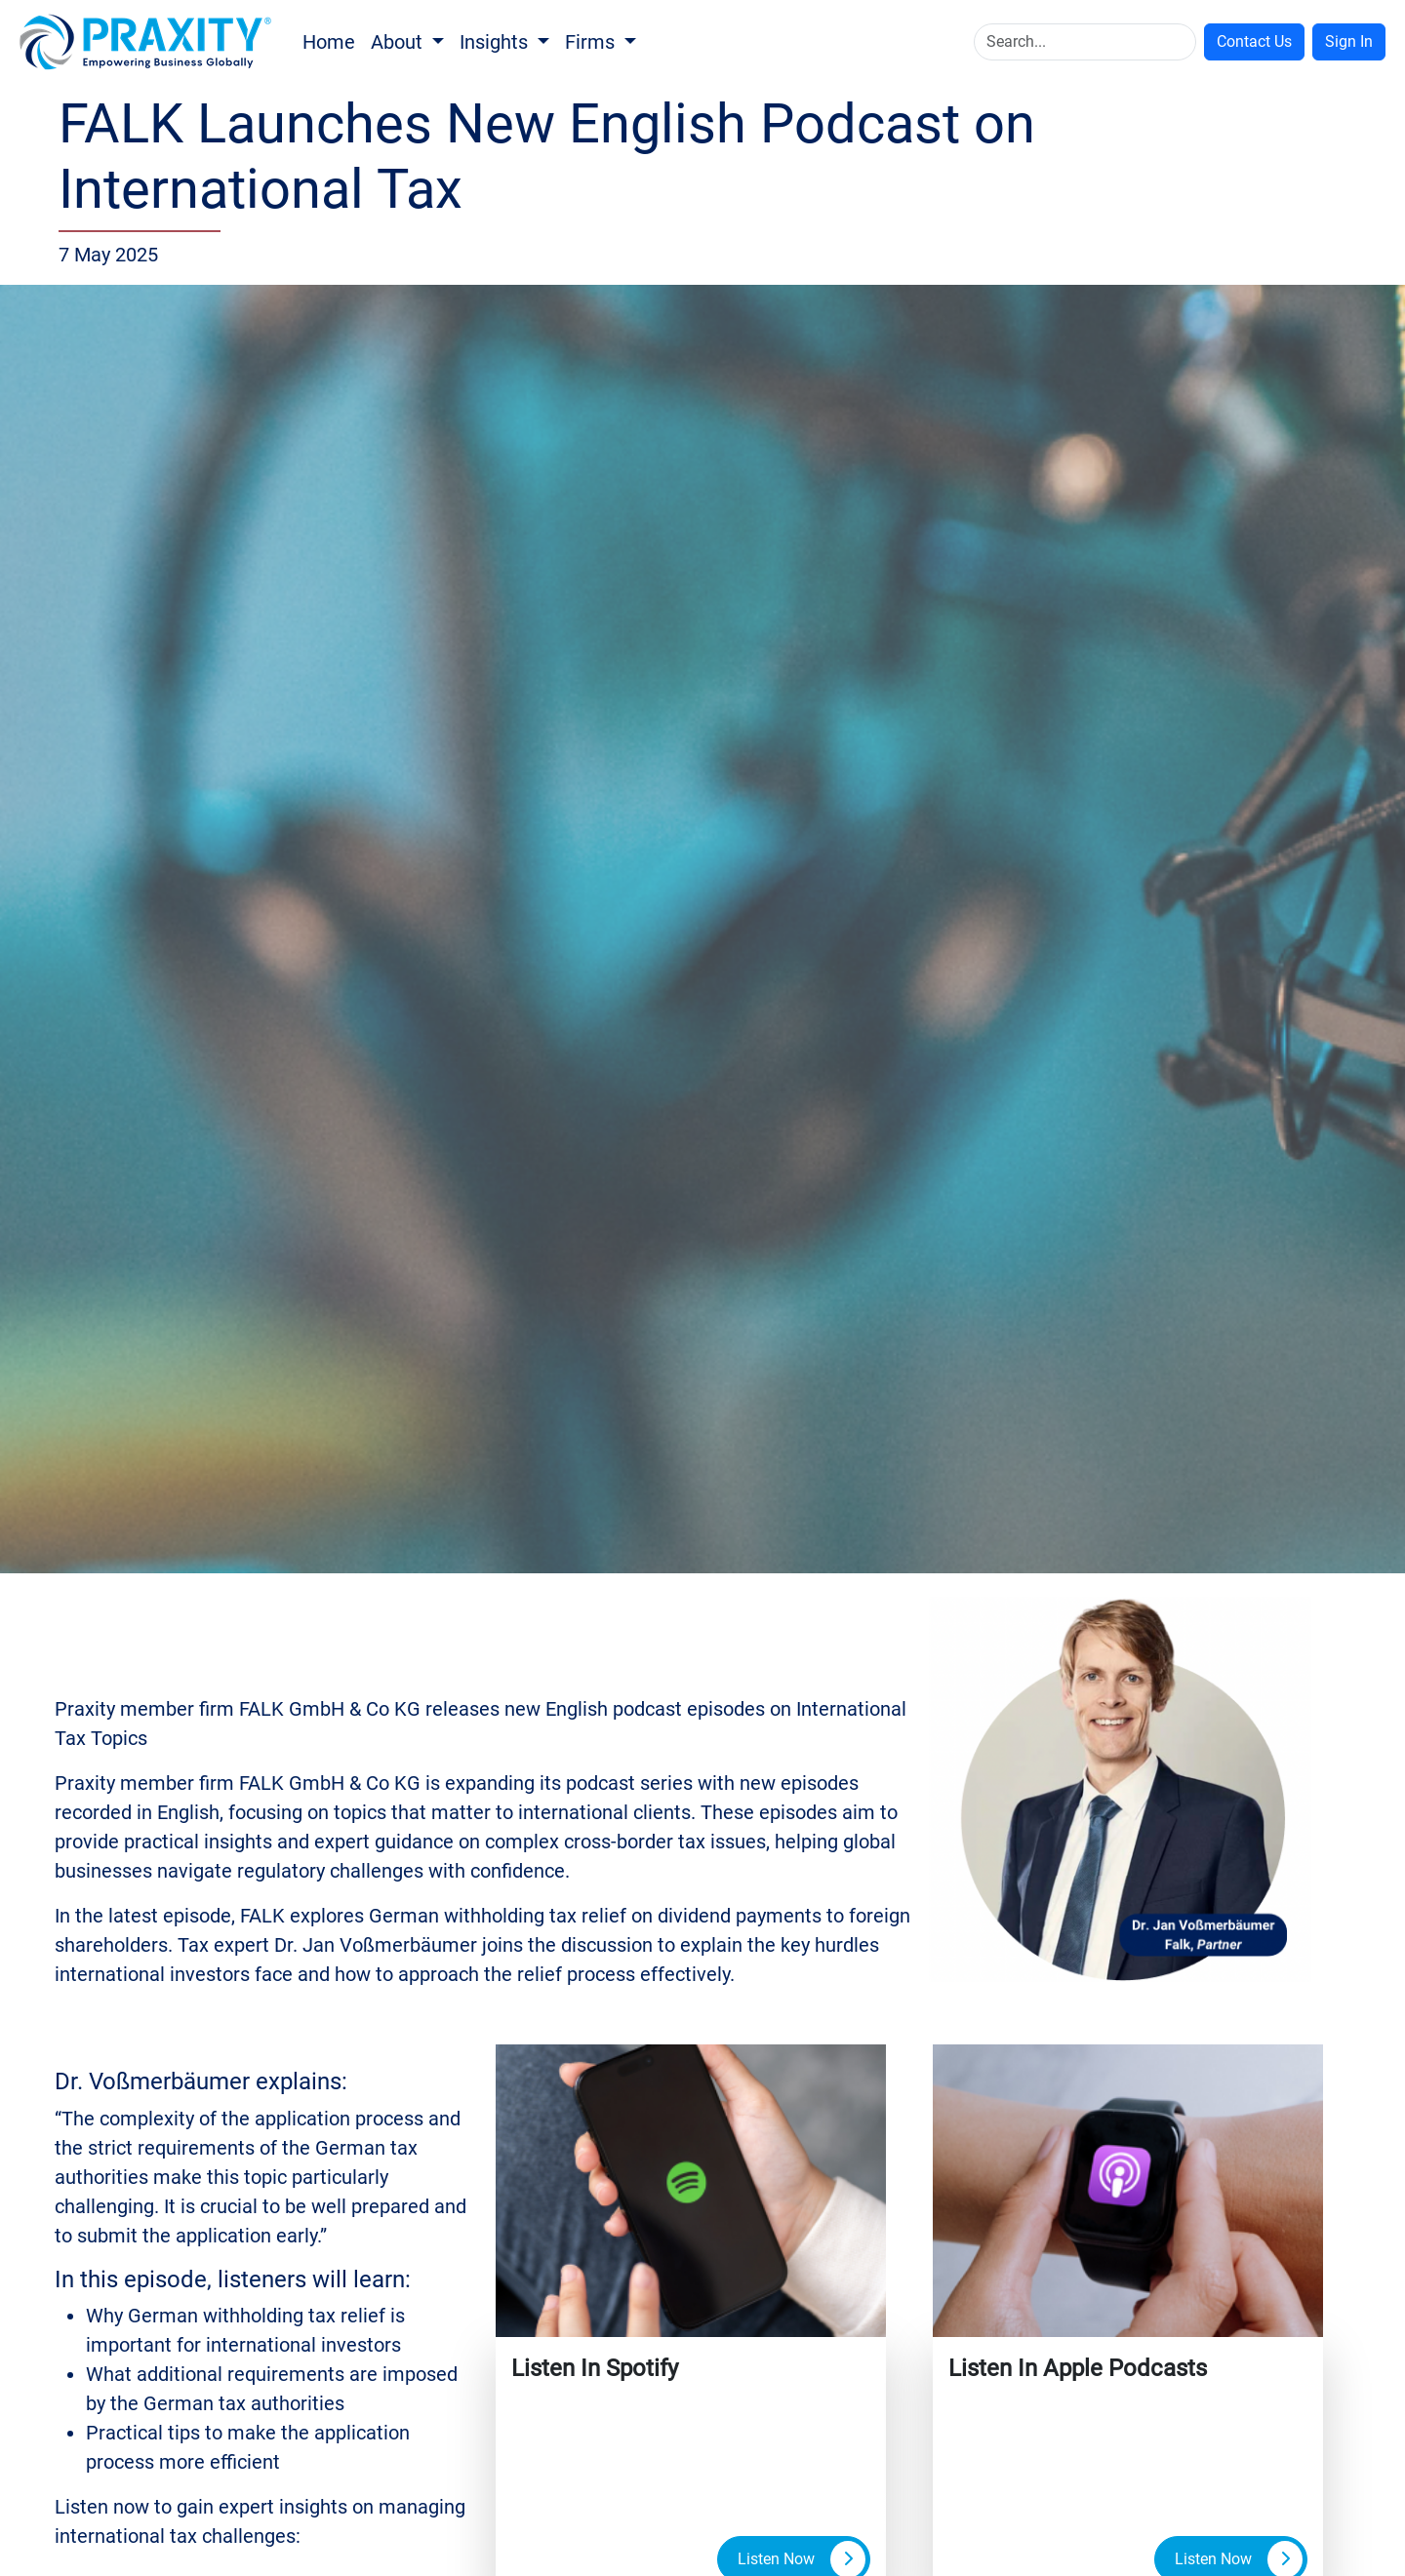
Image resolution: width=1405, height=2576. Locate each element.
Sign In (1349, 41)
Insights (496, 42)
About (399, 42)
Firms (592, 42)
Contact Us (1254, 41)
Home (328, 42)
